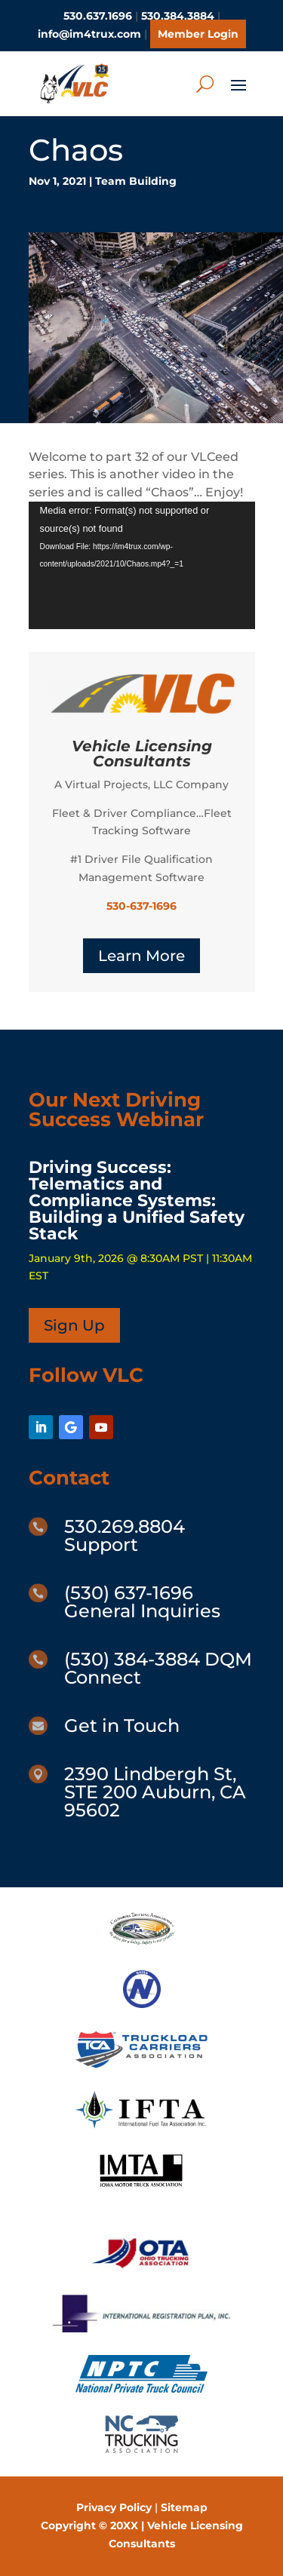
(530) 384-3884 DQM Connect (158, 1668)
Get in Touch (122, 1725)
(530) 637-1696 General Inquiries (142, 1602)
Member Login (198, 34)
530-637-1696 (141, 906)
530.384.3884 (177, 16)
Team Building (136, 181)
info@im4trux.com (89, 34)
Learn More (141, 956)
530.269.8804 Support (124, 1535)
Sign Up (74, 1325)
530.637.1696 (97, 16)
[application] (142, 565)
